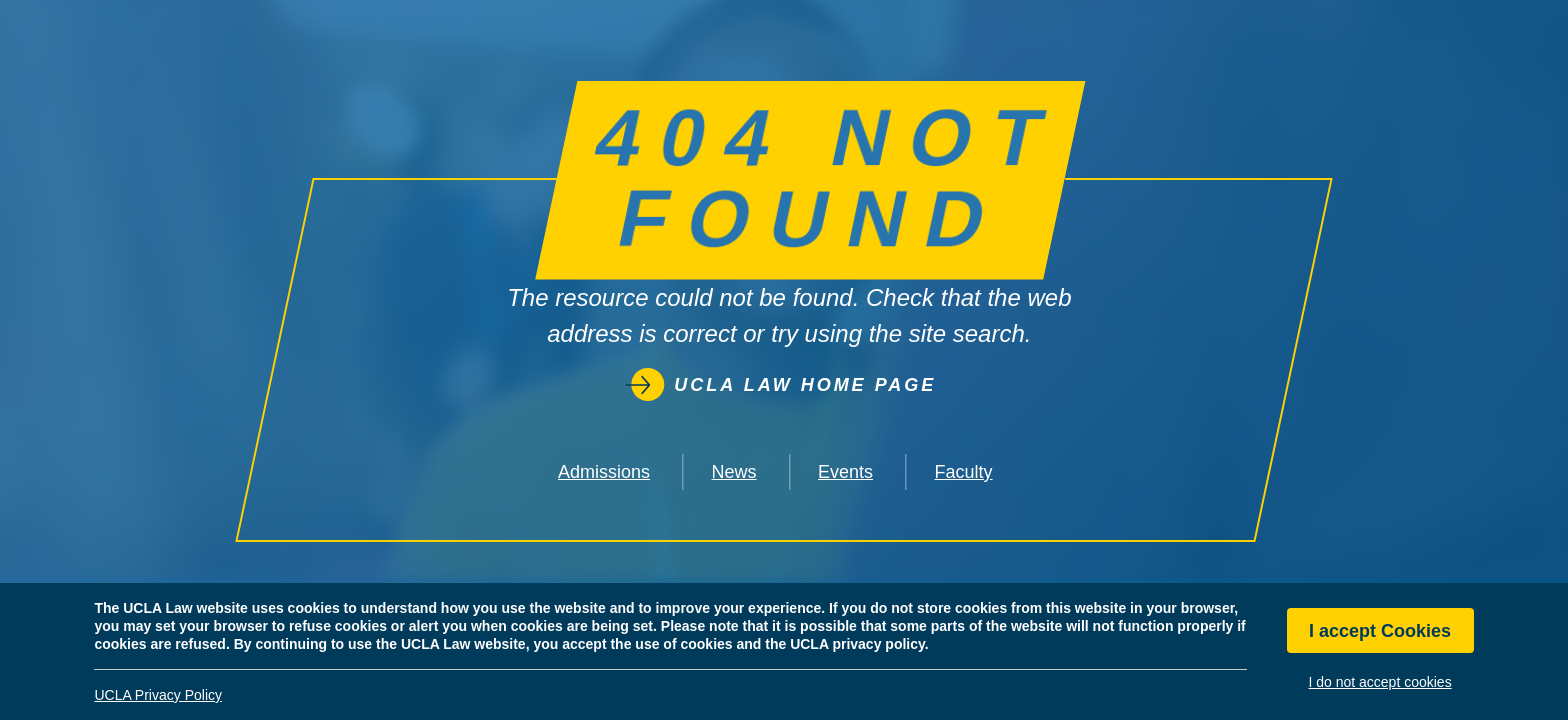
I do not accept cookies (1379, 682)
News (734, 472)
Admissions (604, 472)
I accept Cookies (1380, 631)
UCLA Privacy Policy (158, 695)
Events (845, 472)
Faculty (964, 472)
